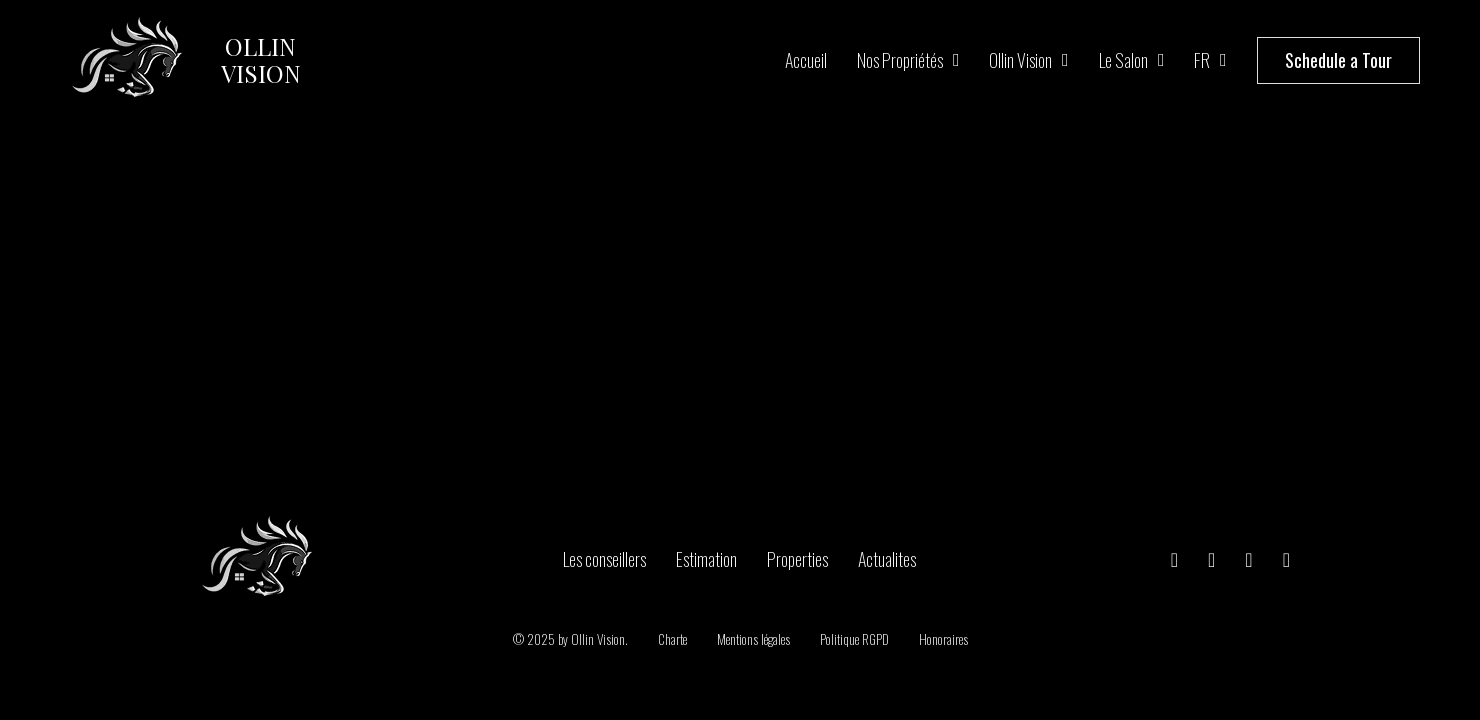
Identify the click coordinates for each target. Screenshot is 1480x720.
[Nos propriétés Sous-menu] (956, 60)
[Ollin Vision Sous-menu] (1065, 60)
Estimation (706, 559)
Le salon (1123, 60)
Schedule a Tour (1338, 60)
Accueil (806, 60)
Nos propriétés (900, 60)
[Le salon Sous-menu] (1161, 60)
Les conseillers (604, 559)
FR (1202, 60)
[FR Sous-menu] (1223, 60)
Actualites (887, 559)
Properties (797, 559)
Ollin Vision (1020, 60)
